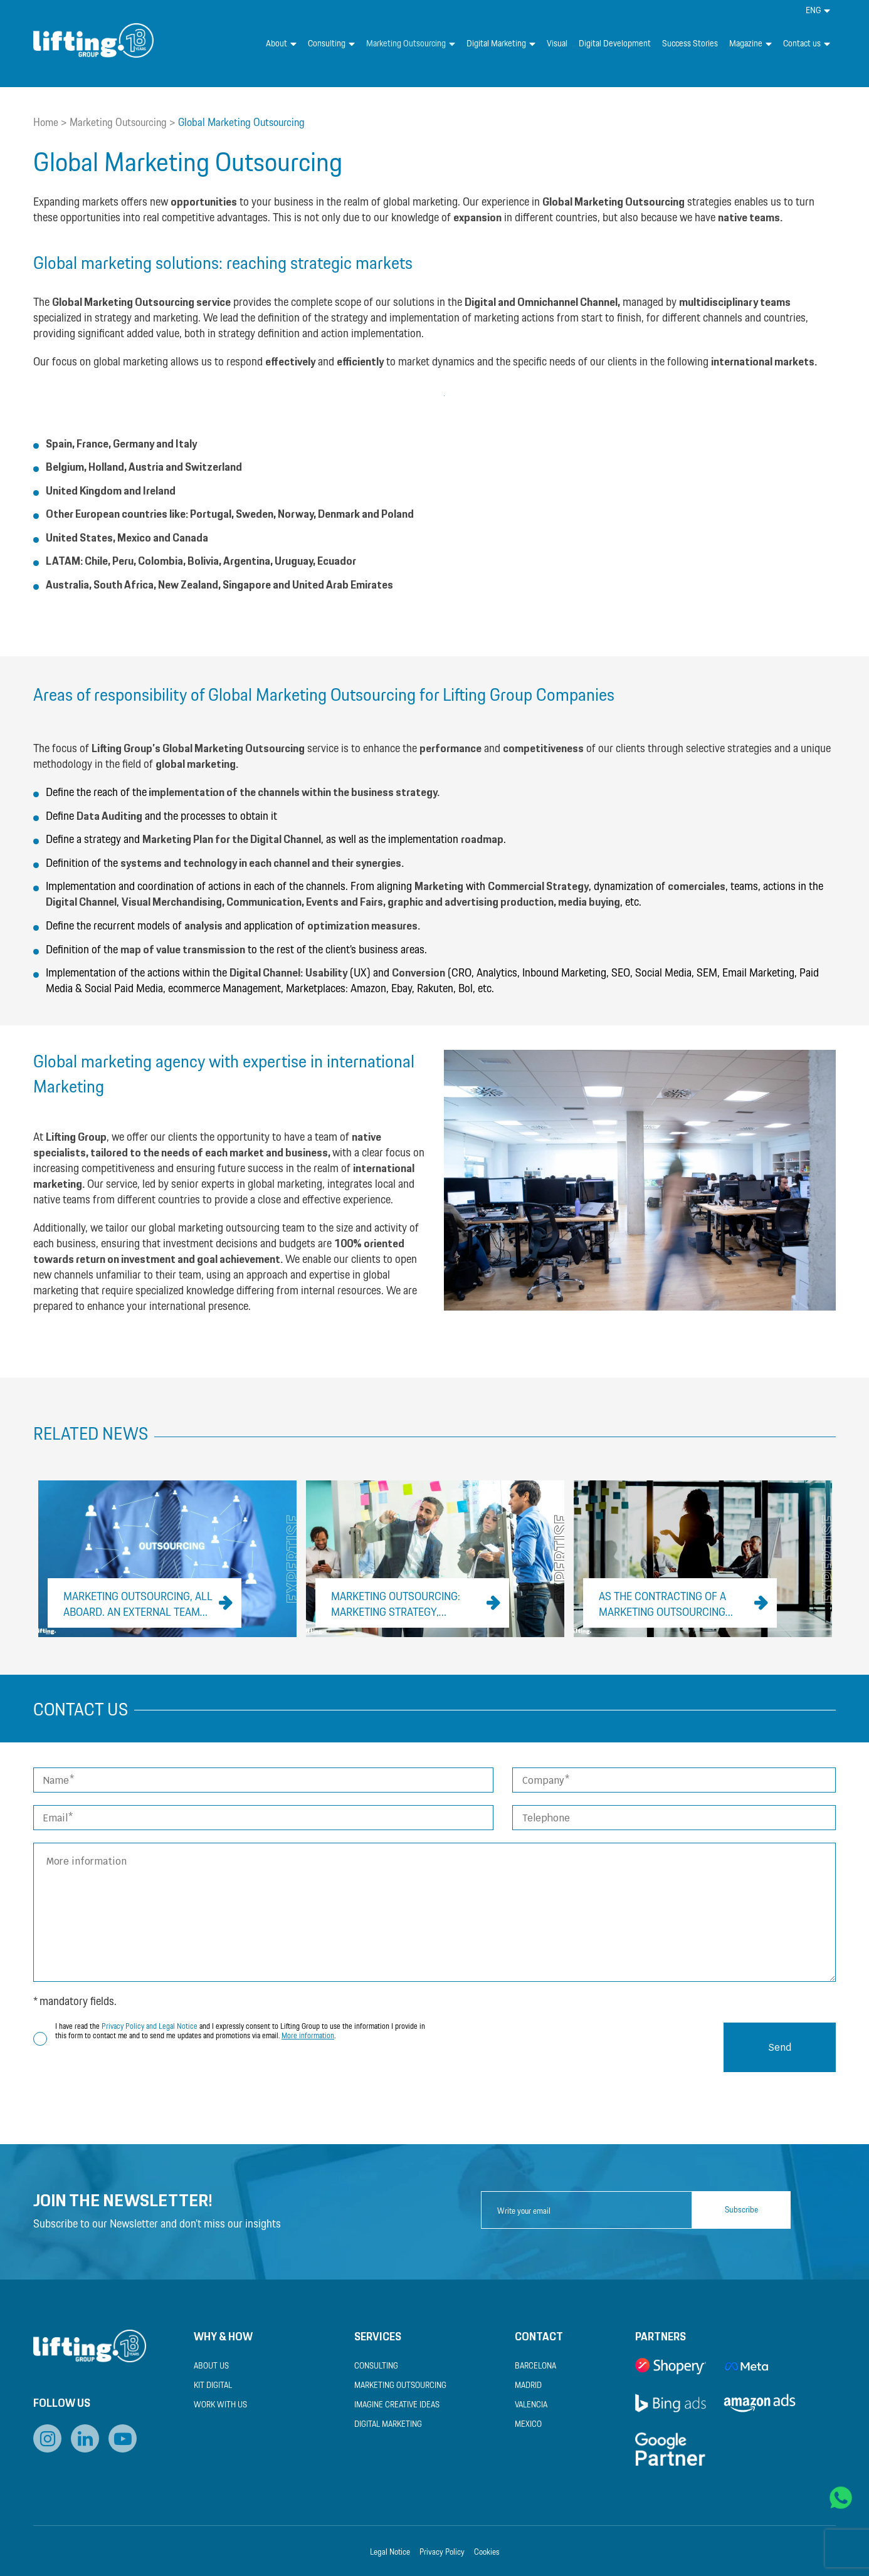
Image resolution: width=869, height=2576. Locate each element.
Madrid (528, 2386)
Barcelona (535, 2366)
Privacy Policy (442, 2552)
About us (211, 2366)
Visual (557, 44)
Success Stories (690, 44)
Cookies (487, 2552)
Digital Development (615, 44)
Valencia (531, 2405)
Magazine (750, 44)
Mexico (528, 2425)
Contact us (806, 44)
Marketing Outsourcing (410, 44)
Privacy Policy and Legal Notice (150, 2026)
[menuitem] (818, 11)
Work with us (220, 2405)
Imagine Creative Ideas (397, 2405)
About (281, 44)
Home (45, 122)
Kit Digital (213, 2386)
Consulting (331, 44)
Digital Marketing (500, 44)
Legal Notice (390, 2552)
